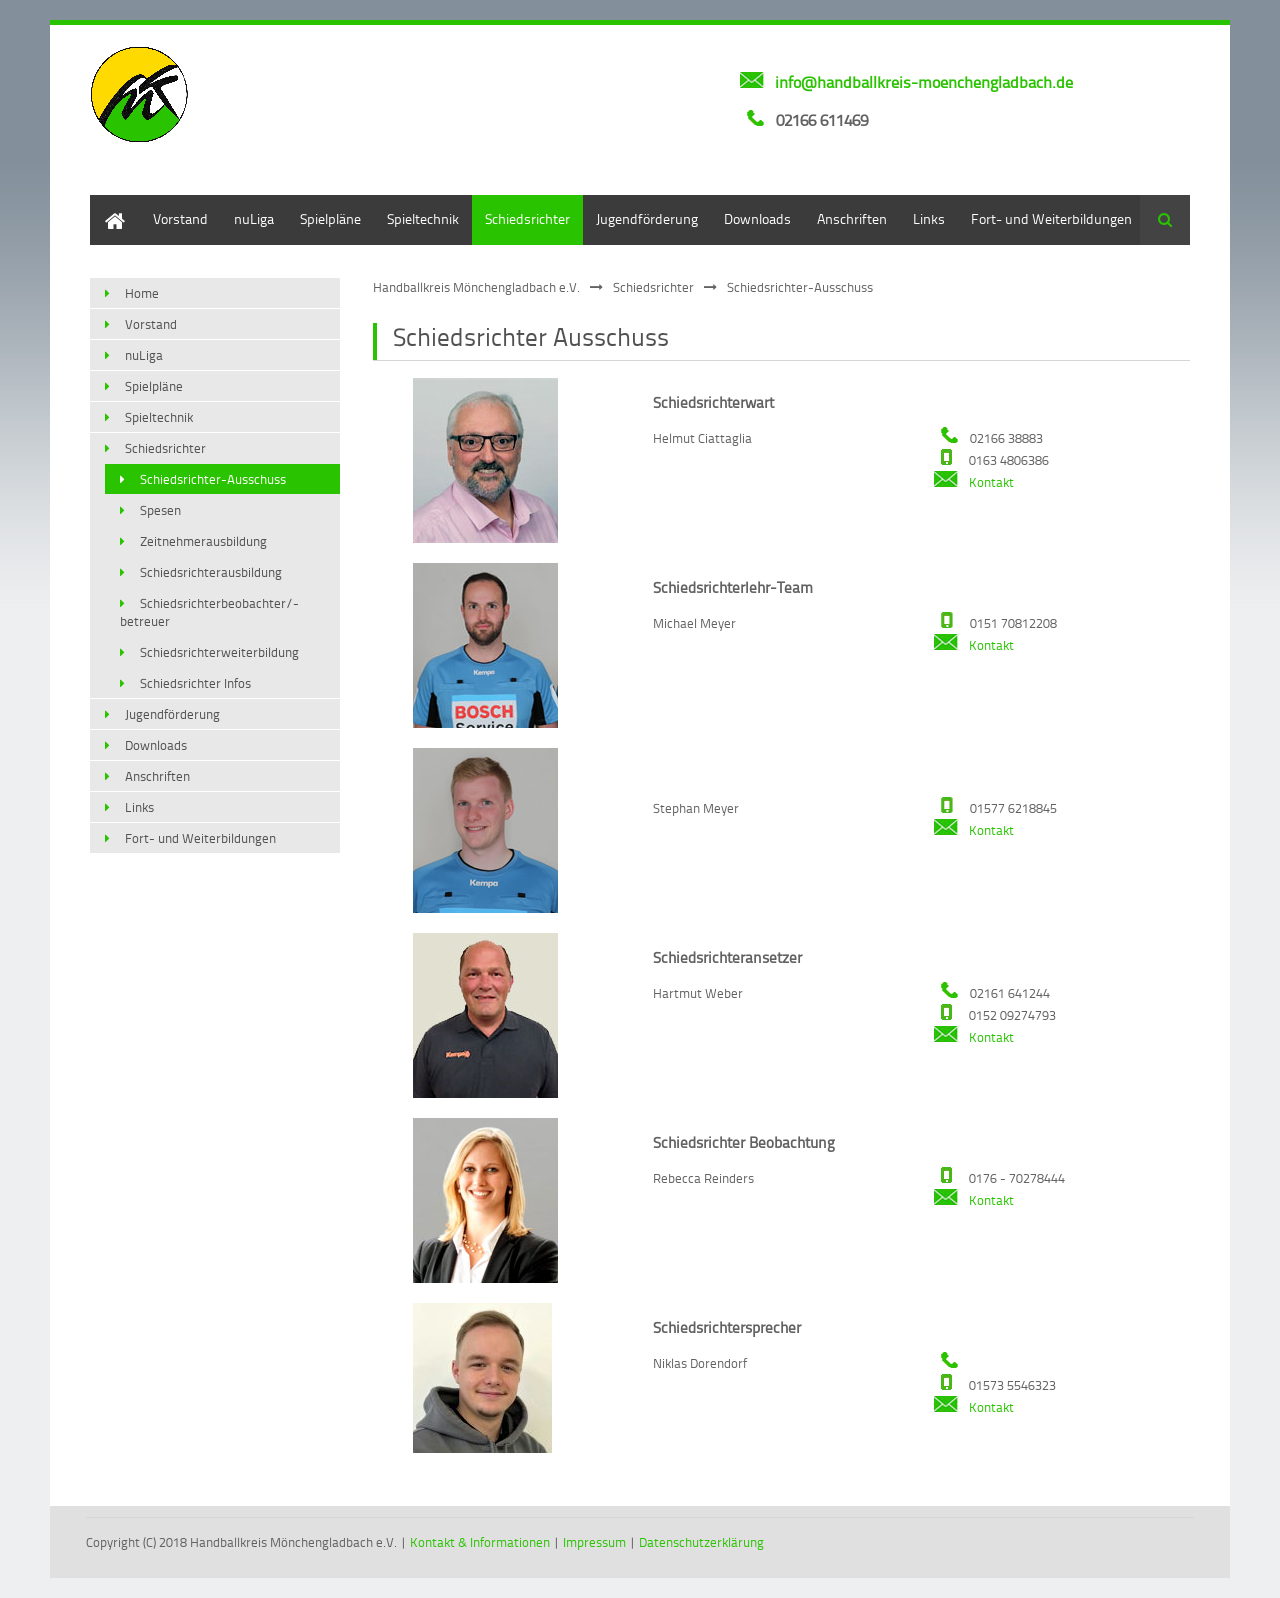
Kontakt (974, 482)
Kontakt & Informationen (480, 1542)
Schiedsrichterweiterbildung (219, 652)
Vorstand (180, 218)
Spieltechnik (423, 218)
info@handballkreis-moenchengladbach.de (924, 82)
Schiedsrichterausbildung (211, 572)
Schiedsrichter (527, 218)
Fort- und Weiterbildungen (1051, 218)
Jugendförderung (647, 218)
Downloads (757, 218)
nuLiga (254, 218)
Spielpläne (330, 218)
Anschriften (852, 218)
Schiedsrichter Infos (195, 683)
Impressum (594, 1542)
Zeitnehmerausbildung (203, 541)
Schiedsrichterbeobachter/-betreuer (209, 612)
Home (108, 204)
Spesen (160, 510)
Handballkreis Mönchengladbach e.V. (476, 287)
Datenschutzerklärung (701, 1542)
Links (929, 218)
